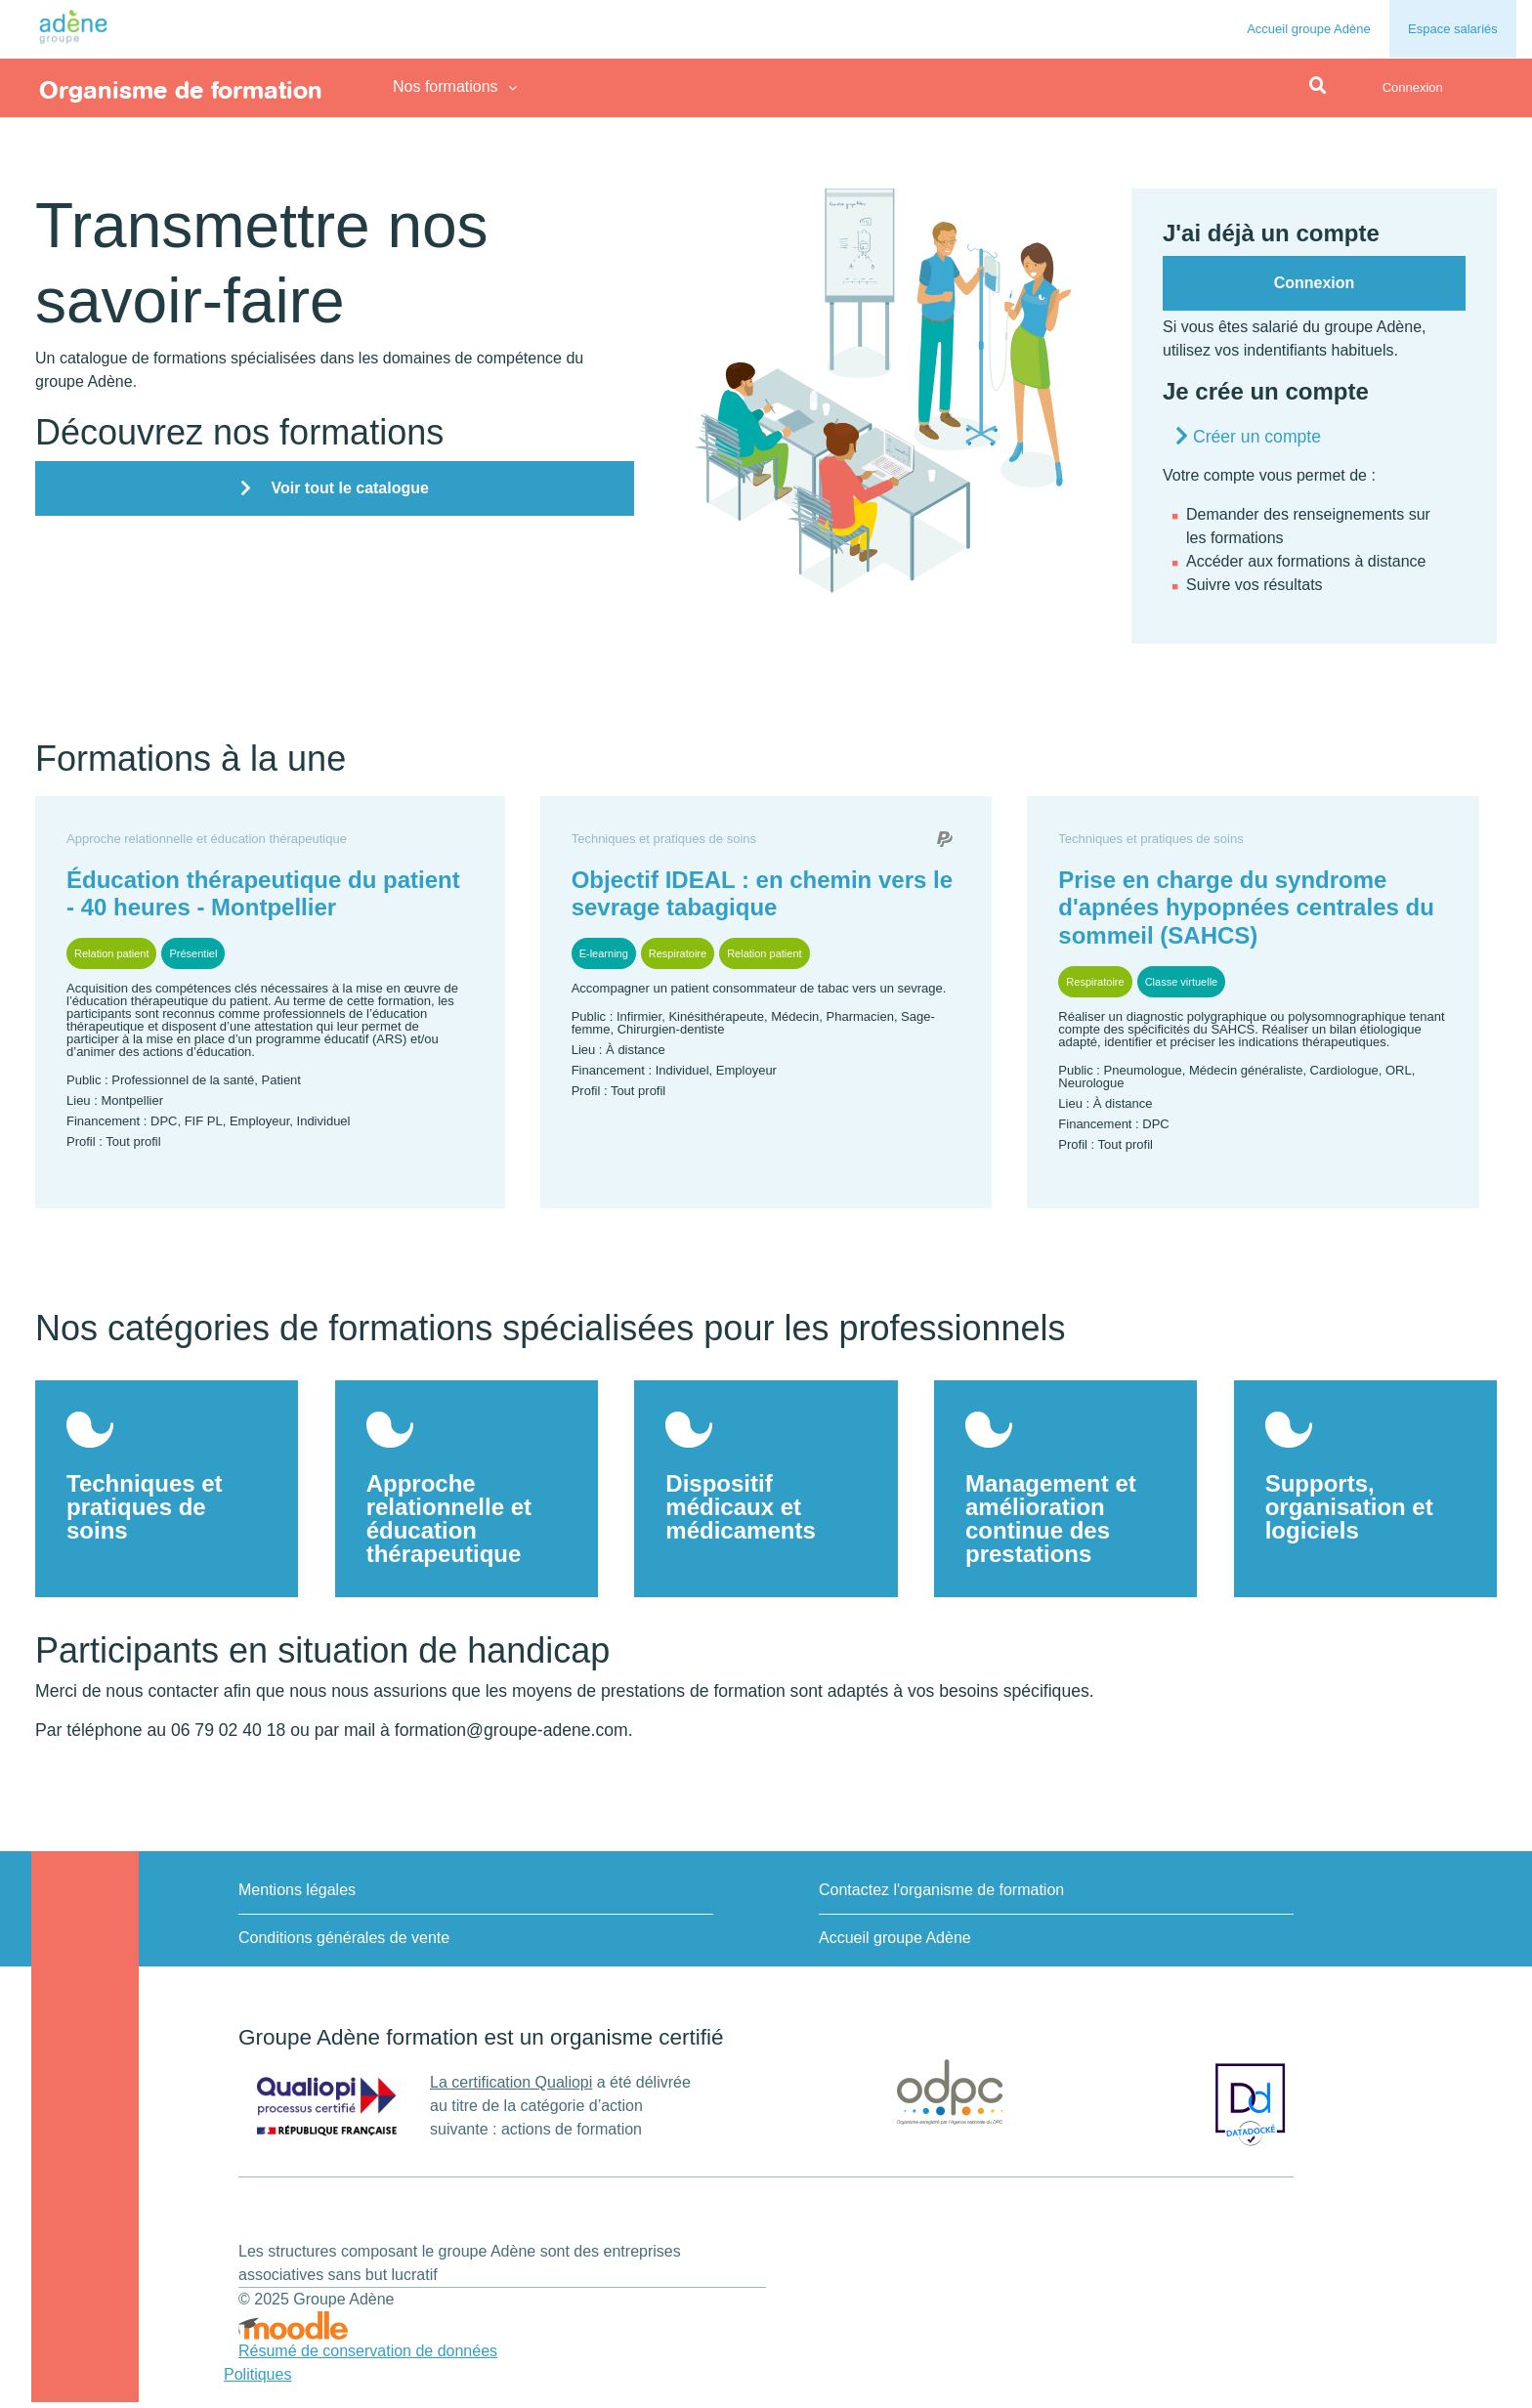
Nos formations (445, 86)
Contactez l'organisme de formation (941, 1895)
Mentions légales (297, 1895)
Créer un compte (1257, 436)
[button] (1318, 86)
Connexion (1413, 87)
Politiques (257, 2380)
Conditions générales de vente (343, 1943)
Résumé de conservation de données (367, 2356)
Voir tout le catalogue (350, 488)
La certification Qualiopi (511, 2088)
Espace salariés (1453, 28)
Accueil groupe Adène (1308, 28)
